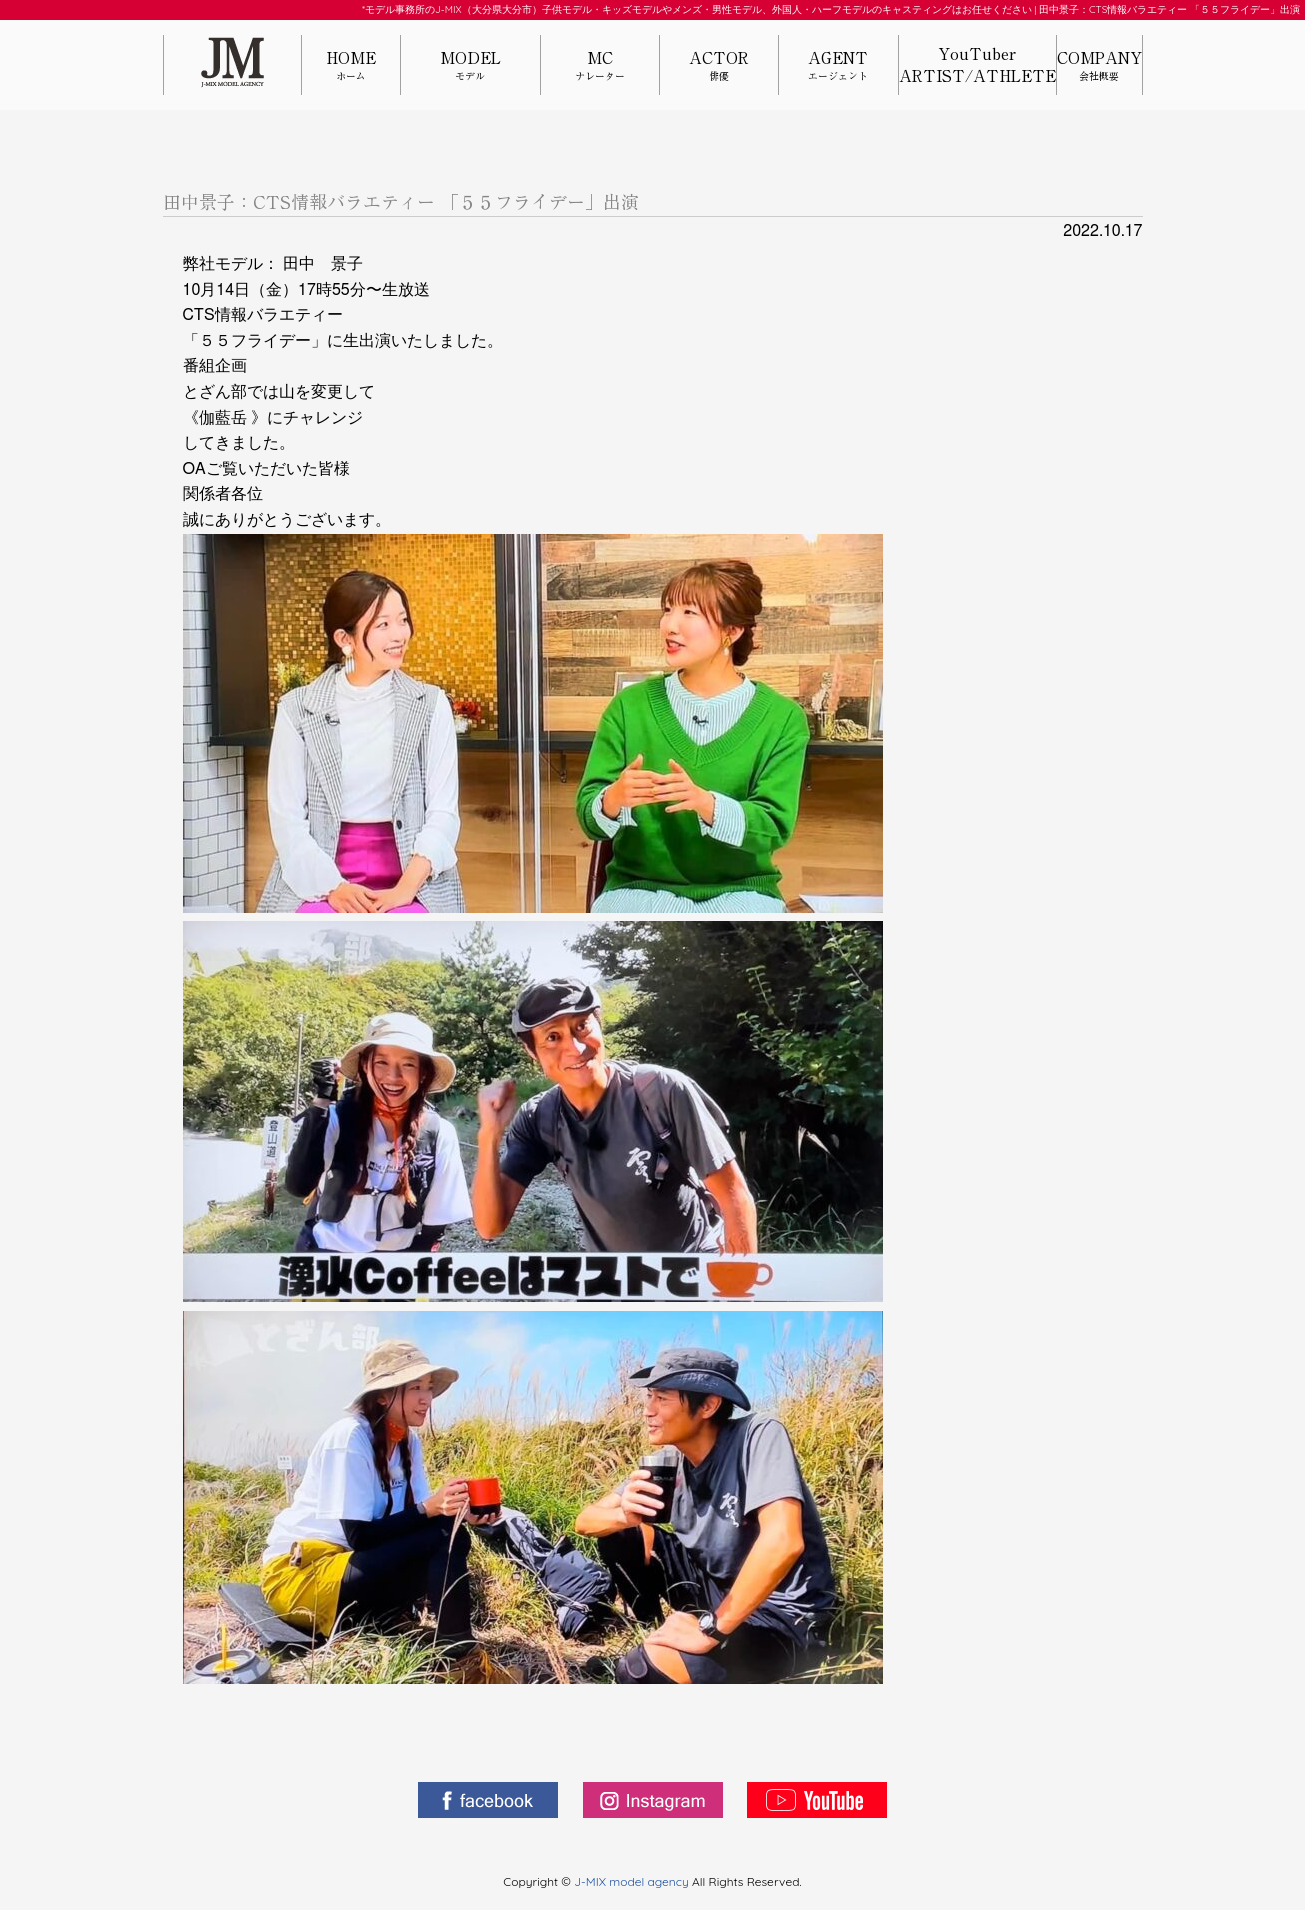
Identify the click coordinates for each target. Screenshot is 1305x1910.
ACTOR (719, 66)
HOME (351, 66)
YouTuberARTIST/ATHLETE (977, 65)
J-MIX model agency (633, 1881)
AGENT (838, 66)
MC (600, 66)
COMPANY (1099, 66)
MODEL (470, 66)
